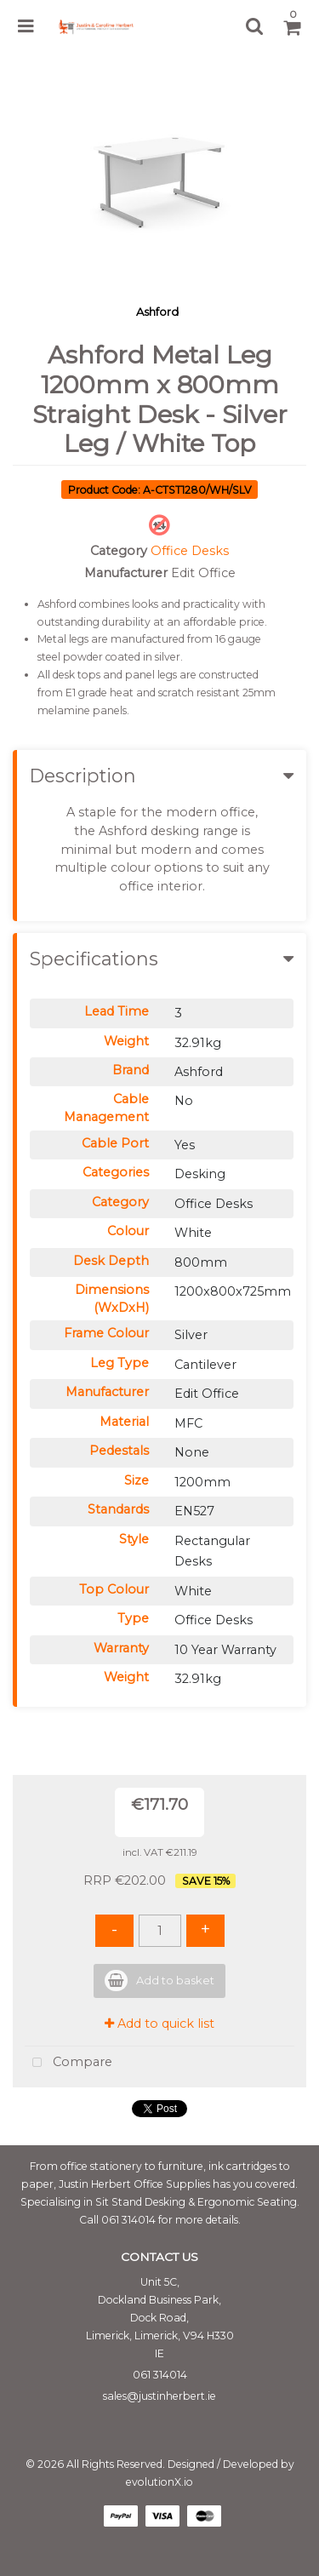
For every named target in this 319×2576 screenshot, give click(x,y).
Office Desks (190, 550)
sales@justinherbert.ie (159, 2396)
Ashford (157, 311)
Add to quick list (159, 2023)
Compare (68, 2063)
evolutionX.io (159, 2482)
